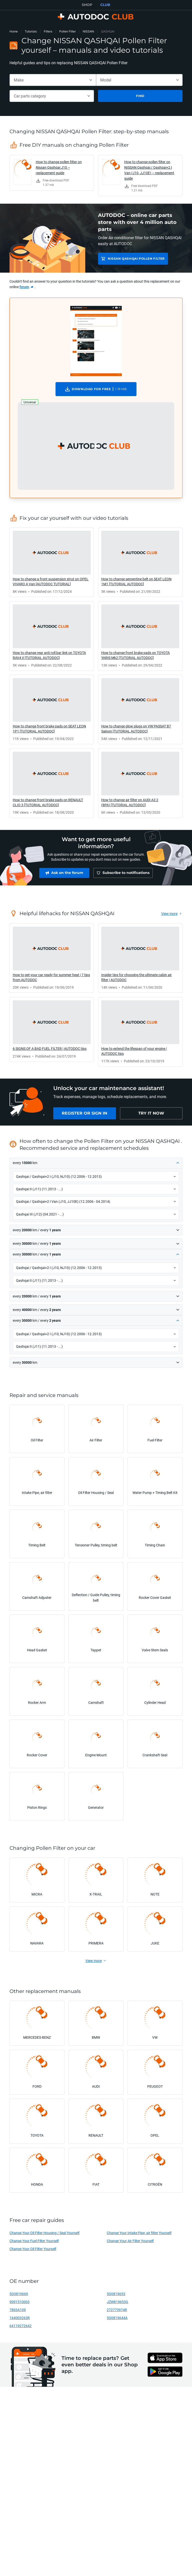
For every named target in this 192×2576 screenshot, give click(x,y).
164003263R (20, 2320)
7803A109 (18, 2312)
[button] (96, 446)
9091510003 (20, 2304)
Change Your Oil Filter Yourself (33, 2251)
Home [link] (14, 31)
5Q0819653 (116, 2296)
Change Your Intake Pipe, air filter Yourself (139, 2235)
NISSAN (88, 31)
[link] (52, 173)
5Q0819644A (117, 2320)
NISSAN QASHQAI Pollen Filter (136, 258)
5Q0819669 (19, 2296)
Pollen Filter (67, 31)
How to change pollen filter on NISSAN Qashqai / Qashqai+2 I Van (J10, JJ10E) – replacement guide (149, 170)
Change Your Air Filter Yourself (130, 2243)
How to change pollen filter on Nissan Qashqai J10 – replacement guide (59, 167)
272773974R (117, 2312)
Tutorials (31, 31)
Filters (48, 31)
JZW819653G (117, 2304)
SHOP (87, 4)
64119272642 (21, 2328)
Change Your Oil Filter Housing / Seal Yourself (45, 2235)
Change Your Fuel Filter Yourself (34, 2243)
